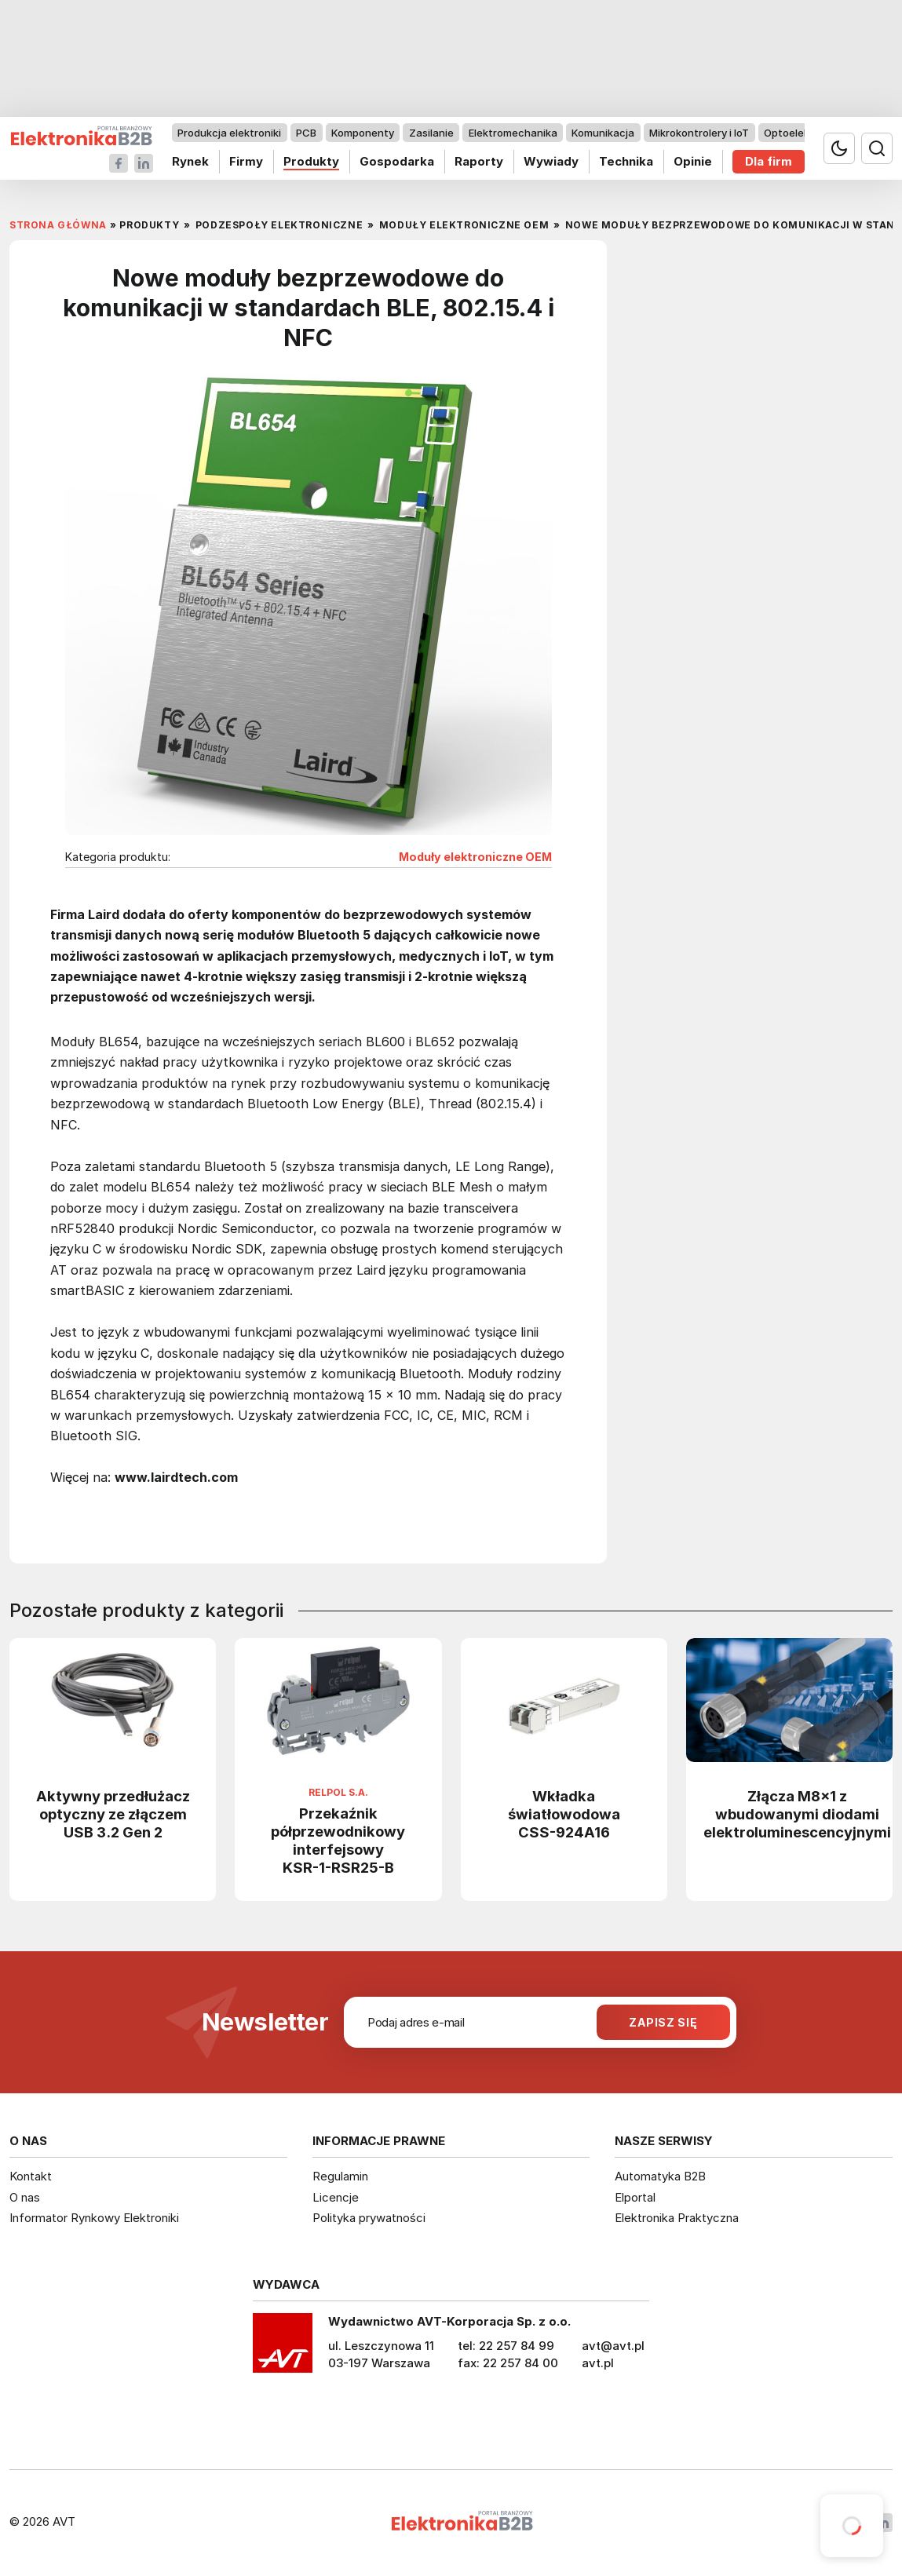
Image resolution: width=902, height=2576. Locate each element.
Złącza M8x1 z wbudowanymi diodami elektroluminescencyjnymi (797, 1814)
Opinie (693, 161)
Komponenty (362, 132)
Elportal (635, 2197)
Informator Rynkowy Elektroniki (94, 2217)
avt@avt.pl (613, 2345)
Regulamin (340, 2176)
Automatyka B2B (660, 2176)
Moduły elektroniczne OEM (475, 856)
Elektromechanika (513, 132)
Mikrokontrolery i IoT (699, 132)
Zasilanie (431, 132)
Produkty (311, 161)
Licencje (335, 2197)
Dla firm (768, 161)
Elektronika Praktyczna (677, 2217)
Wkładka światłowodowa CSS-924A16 (564, 1814)
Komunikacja (603, 132)
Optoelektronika (804, 132)
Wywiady (551, 161)
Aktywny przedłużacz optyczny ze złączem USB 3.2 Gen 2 (113, 1814)
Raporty (479, 161)
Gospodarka (397, 161)
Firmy (246, 161)
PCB (306, 132)
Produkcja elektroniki (229, 132)
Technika (626, 161)
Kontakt (30, 2176)
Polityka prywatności (368, 2217)
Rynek (190, 161)
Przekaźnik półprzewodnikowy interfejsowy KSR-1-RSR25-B (338, 1840)
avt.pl (598, 2362)
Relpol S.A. (338, 1792)
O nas (24, 2197)
